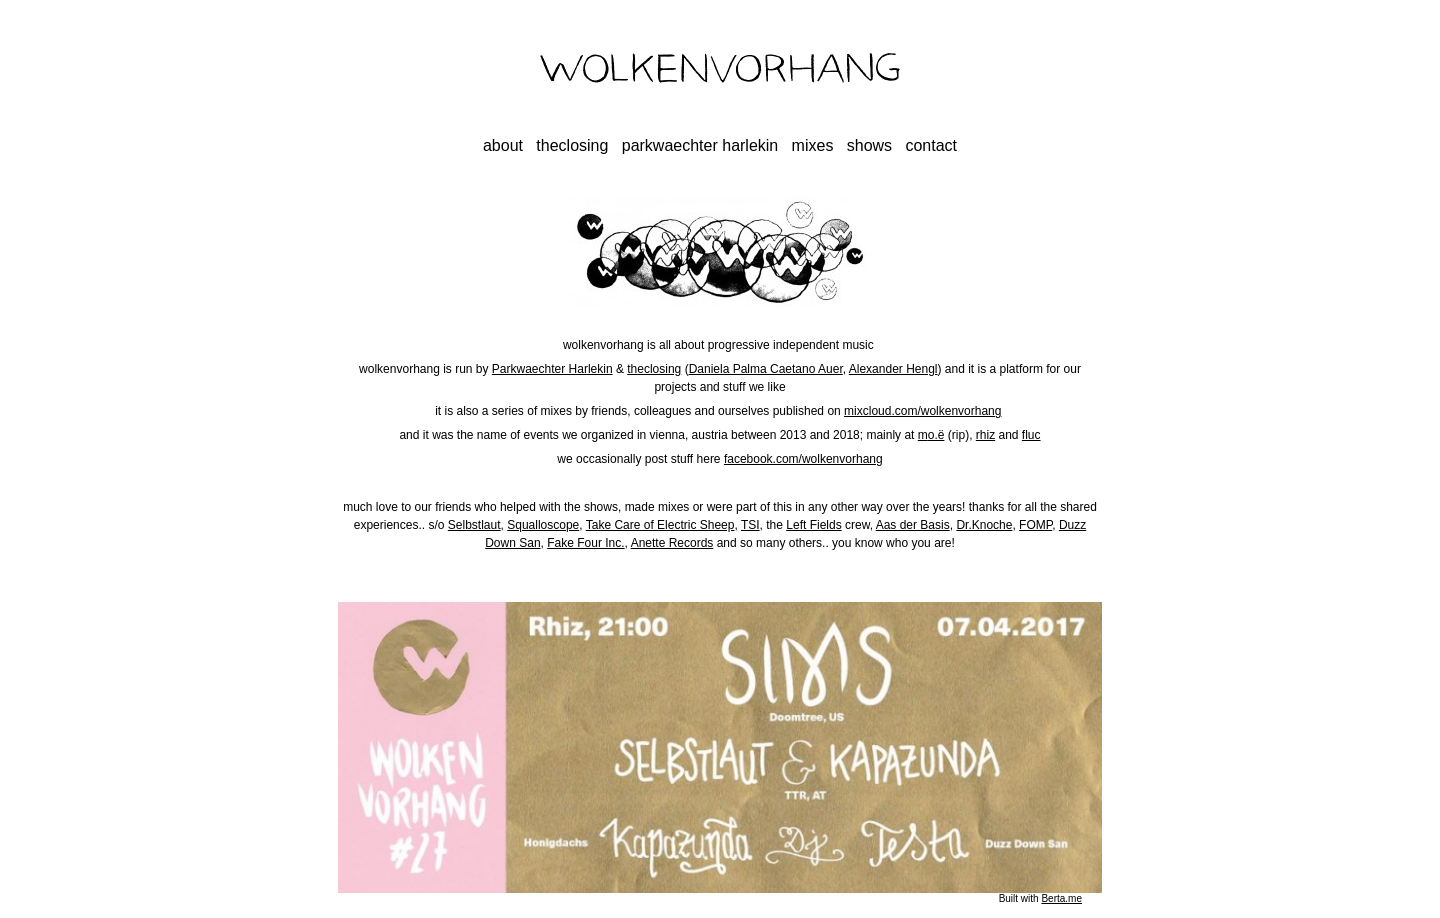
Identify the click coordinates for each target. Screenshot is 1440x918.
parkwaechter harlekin (700, 146)
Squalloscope (543, 525)
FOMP (1035, 525)
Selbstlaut (474, 525)
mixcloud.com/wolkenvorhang (922, 411)
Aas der (896, 525)
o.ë (936, 435)
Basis (933, 525)
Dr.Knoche (984, 525)
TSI (750, 525)
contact (931, 146)
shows (869, 146)
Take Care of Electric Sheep (660, 525)
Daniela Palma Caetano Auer (766, 369)
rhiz (985, 435)
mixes (813, 146)
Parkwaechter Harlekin (552, 369)
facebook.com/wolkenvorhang (803, 459)
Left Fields (813, 525)
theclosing (572, 146)
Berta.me (1061, 898)
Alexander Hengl (893, 369)
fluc (1031, 435)
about (503, 146)
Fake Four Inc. (585, 543)
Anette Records (672, 543)
